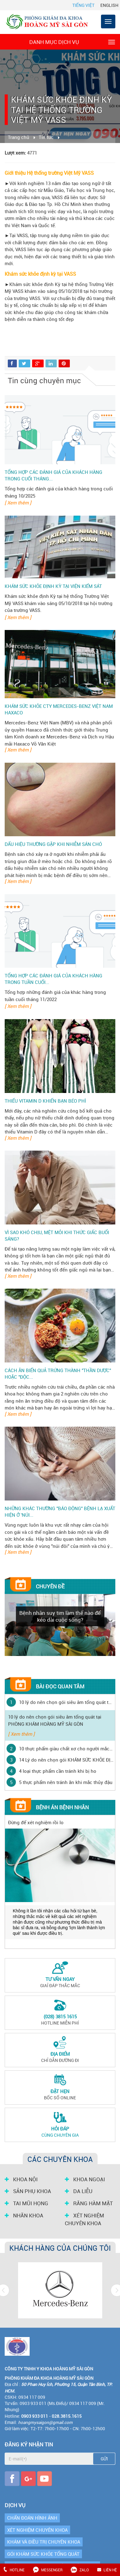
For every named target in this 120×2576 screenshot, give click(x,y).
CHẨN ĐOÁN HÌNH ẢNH (32, 2518)
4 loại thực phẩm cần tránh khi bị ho (57, 1771)
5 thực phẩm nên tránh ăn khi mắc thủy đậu (66, 1782)
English (109, 5)
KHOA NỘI (21, 2179)
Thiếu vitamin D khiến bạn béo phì (45, 1101)
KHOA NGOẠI (85, 2179)
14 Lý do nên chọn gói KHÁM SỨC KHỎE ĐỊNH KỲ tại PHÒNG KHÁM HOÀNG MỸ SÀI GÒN (66, 1760)
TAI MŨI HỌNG (26, 2203)
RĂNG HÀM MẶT (89, 2203)
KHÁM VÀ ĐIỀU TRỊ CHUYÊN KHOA (43, 2542)
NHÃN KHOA (24, 2215)
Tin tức (46, 137)
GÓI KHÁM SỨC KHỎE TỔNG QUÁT (43, 2554)
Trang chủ (18, 137)
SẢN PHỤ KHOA (28, 2191)
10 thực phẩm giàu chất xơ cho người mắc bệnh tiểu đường (66, 1748)
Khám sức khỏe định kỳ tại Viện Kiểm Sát (53, 586)
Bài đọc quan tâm (60, 1686)
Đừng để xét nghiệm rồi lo (36, 1822)
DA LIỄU (79, 2191)
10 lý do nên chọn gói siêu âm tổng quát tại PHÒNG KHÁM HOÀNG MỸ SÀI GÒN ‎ (66, 1702)
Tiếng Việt (83, 5)
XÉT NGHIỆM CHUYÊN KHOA (84, 2219)
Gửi (104, 2459)
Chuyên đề (50, 1586)
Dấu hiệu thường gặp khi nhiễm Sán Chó (53, 844)
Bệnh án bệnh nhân (62, 1807)
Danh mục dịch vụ (72, 42)
